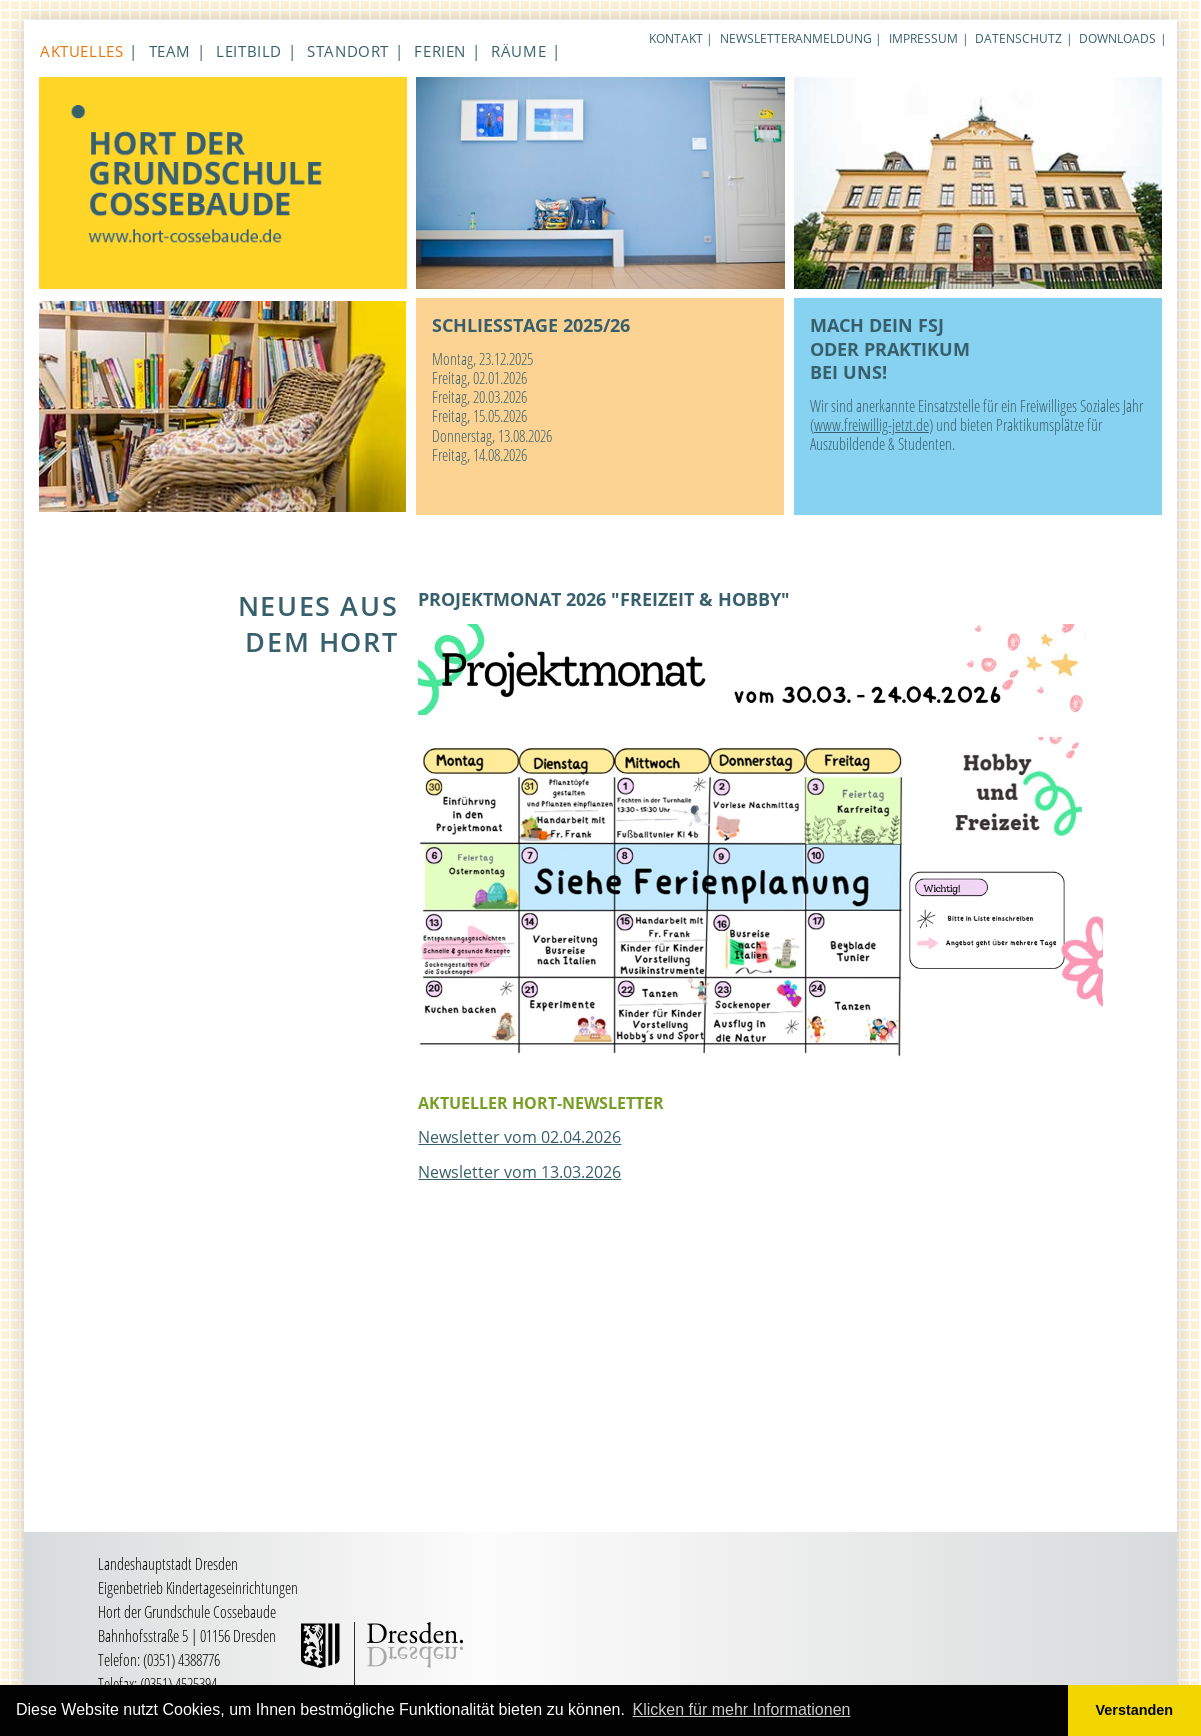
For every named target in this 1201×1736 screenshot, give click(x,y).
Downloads (1117, 38)
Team (170, 51)
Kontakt (676, 38)
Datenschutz (1018, 38)
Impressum (923, 38)
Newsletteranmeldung (796, 38)
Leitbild (249, 51)
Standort (348, 51)
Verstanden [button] (1135, 1710)
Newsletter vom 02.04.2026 (519, 1137)
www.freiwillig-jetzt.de (871, 425)
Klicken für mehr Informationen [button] (742, 1709)
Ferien (440, 51)
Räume (518, 51)
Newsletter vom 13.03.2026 (519, 1172)
